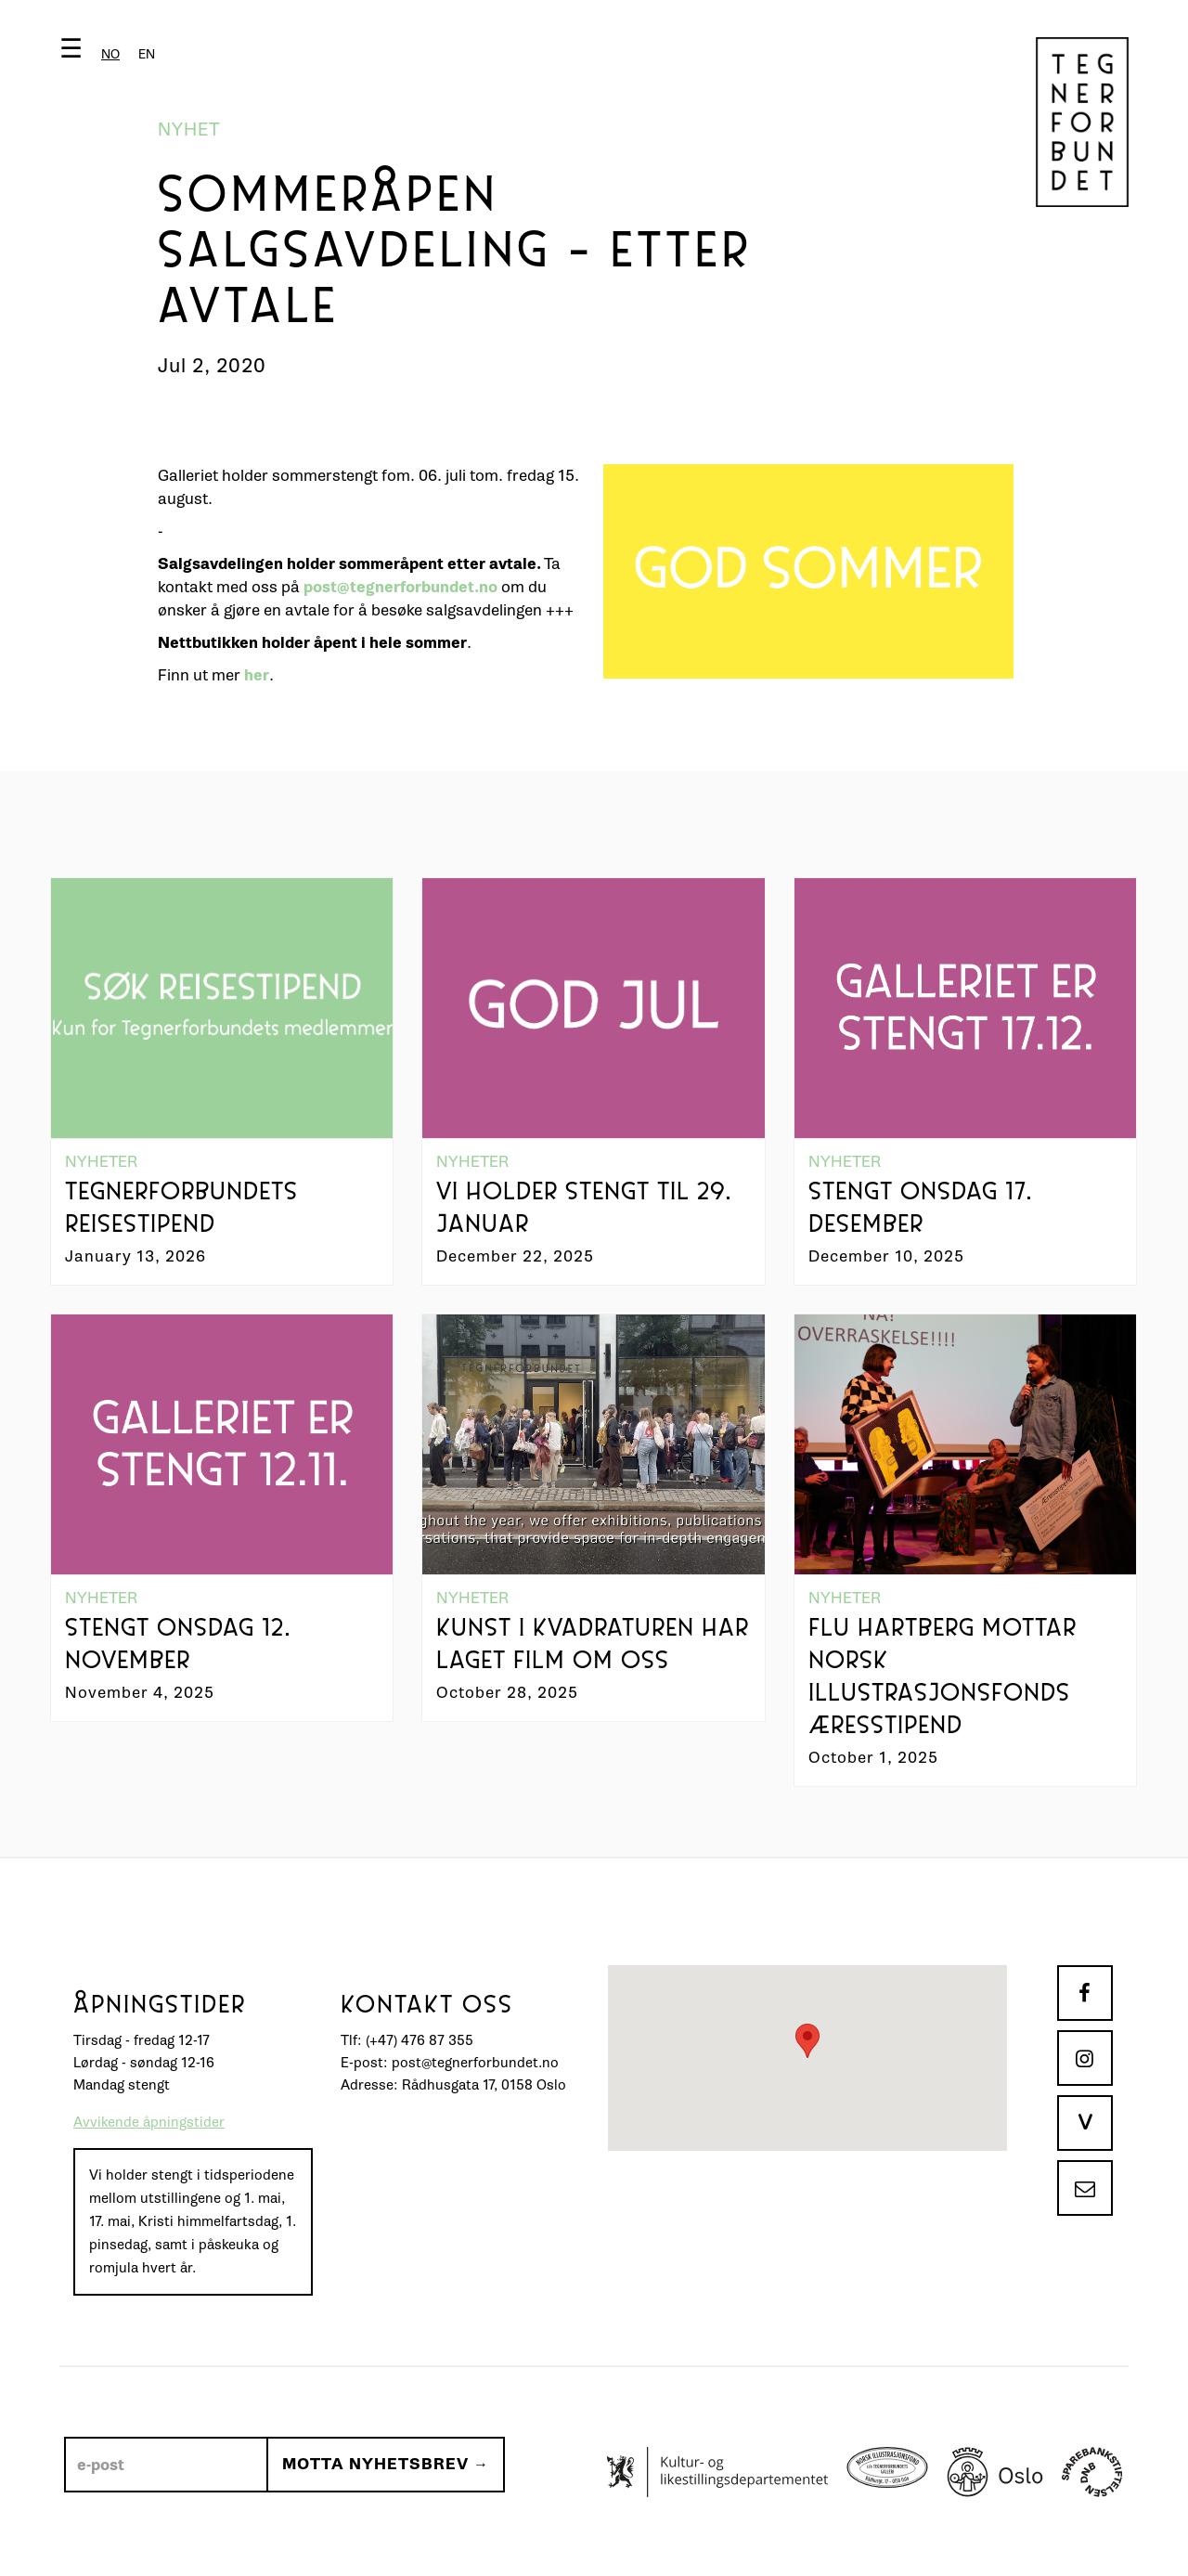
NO (110, 54)
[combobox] (110, 54)
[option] (146, 54)
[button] (111, 52)
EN (146, 54)
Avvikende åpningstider (149, 2122)
